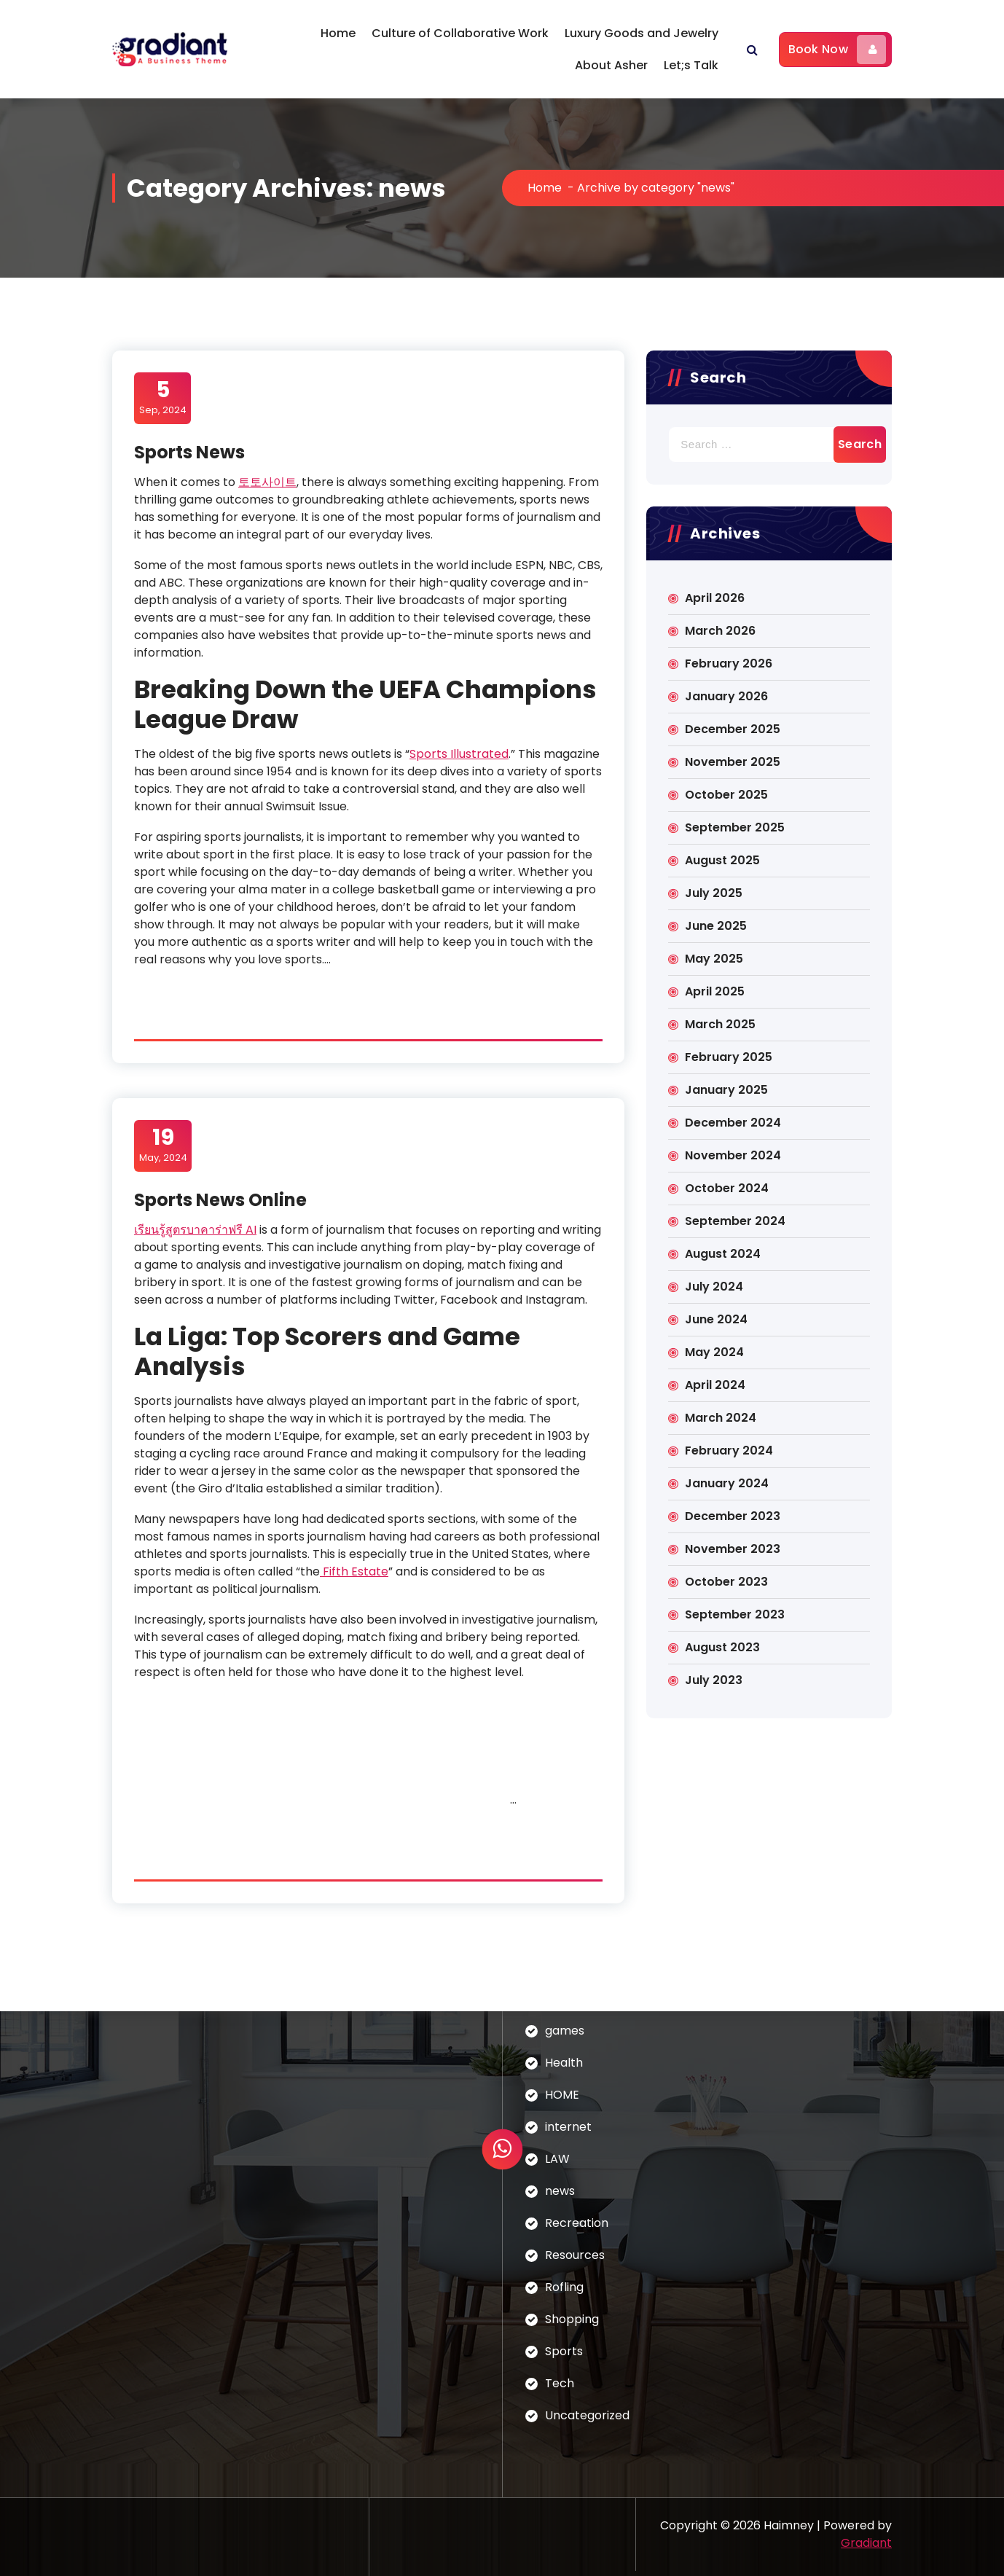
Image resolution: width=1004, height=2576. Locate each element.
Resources (575, 2255)
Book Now (837, 49)
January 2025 (726, 1089)
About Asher (611, 65)
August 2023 (722, 1647)
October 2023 (726, 1581)
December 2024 (733, 1122)
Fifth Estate (354, 1571)
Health (564, 2062)
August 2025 (722, 860)
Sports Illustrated (459, 753)
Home (338, 33)
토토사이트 (267, 482)
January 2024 (727, 1483)
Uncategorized (587, 2415)
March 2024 (720, 1417)
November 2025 (732, 761)
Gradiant (866, 2542)
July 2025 (713, 893)
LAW (557, 2158)
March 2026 (720, 630)
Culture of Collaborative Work (460, 33)
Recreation (576, 2223)
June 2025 (716, 925)
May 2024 (714, 1352)
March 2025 (720, 1024)
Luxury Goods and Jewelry (641, 33)
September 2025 (735, 827)
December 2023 (732, 1516)
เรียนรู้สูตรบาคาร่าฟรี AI (195, 1229)
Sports (564, 2351)
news (560, 2190)
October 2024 (727, 1188)
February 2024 (729, 1450)
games (564, 2030)
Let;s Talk (691, 65)
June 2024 (716, 1319)
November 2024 (733, 1155)
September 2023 (735, 1614)
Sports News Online (220, 1200)
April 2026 (715, 598)
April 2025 (715, 991)
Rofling (564, 2287)
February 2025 (728, 1057)
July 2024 (714, 1286)
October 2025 (726, 794)
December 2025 (732, 729)
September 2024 (735, 1221)
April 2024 (715, 1385)
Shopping (572, 2319)
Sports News (189, 452)
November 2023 (732, 1548)
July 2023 (713, 1680)
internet (568, 2126)
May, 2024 (163, 1144)
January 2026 (726, 696)
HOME (562, 2094)
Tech (559, 2383)
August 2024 (723, 1253)
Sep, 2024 (163, 397)
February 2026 (728, 663)
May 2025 (714, 958)
